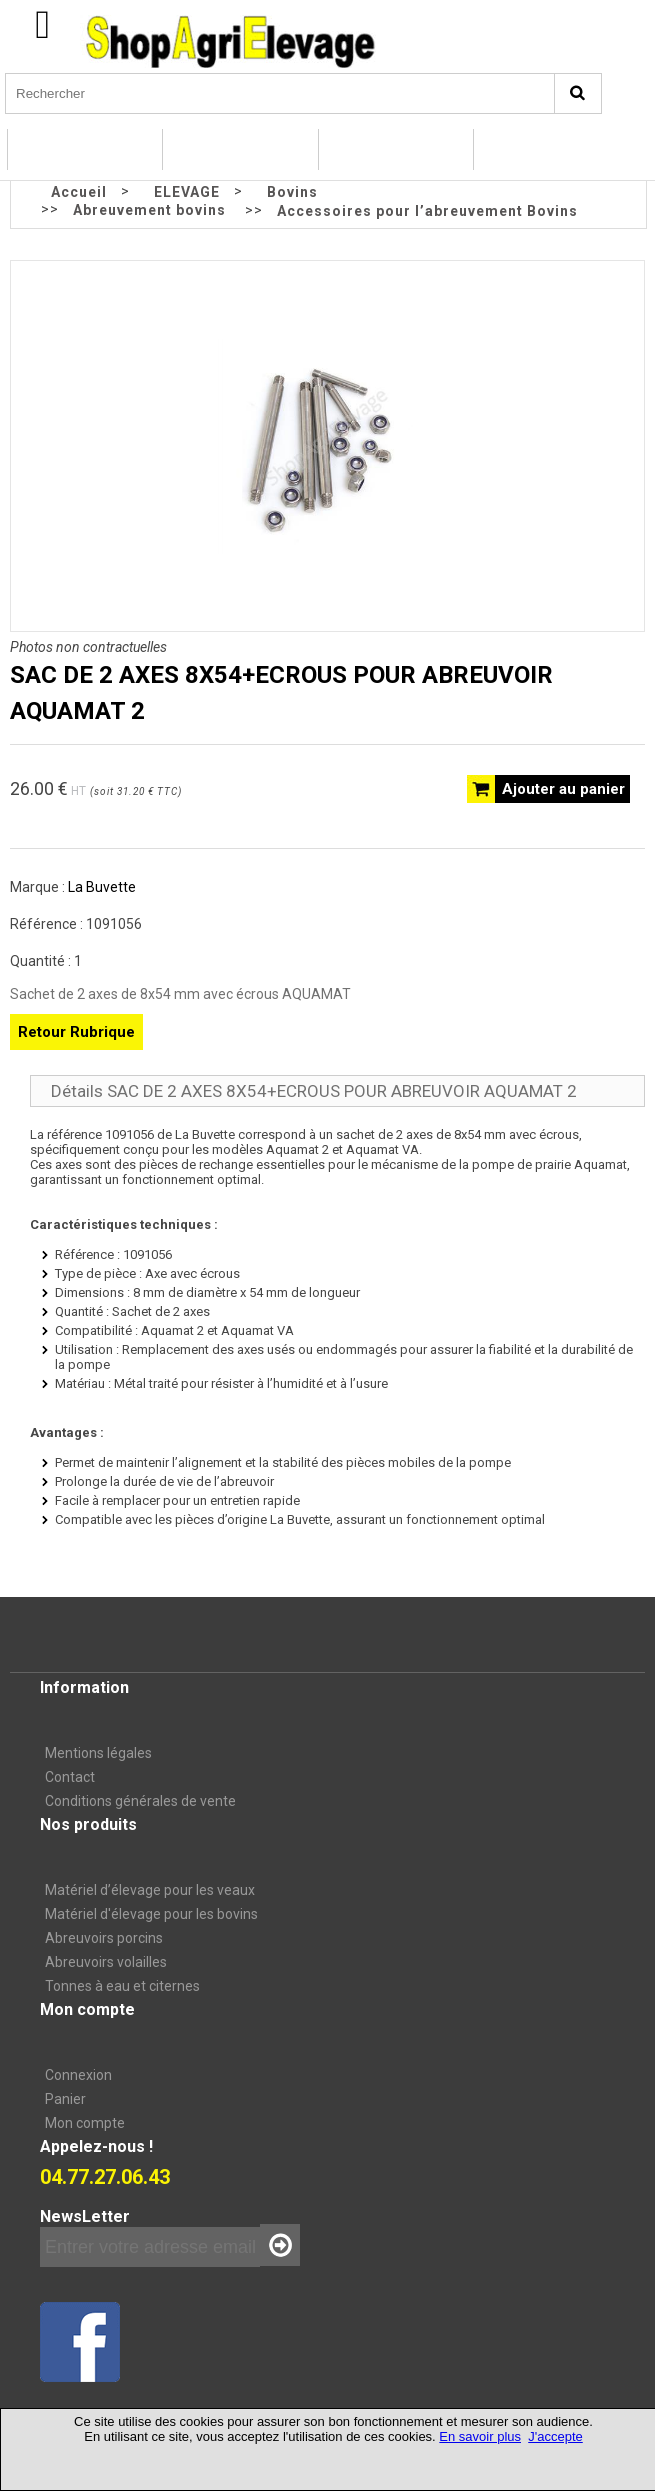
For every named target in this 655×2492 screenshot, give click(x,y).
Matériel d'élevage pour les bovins (151, 1914)
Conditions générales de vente (140, 1801)
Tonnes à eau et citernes (122, 1986)
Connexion (78, 2075)
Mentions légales (98, 1753)
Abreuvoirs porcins (104, 1938)
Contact (70, 1777)
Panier (65, 2099)
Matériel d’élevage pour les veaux (150, 1890)
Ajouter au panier (563, 789)
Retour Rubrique (76, 1032)
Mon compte (85, 2123)
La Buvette (102, 887)
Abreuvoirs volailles (106, 1962)
